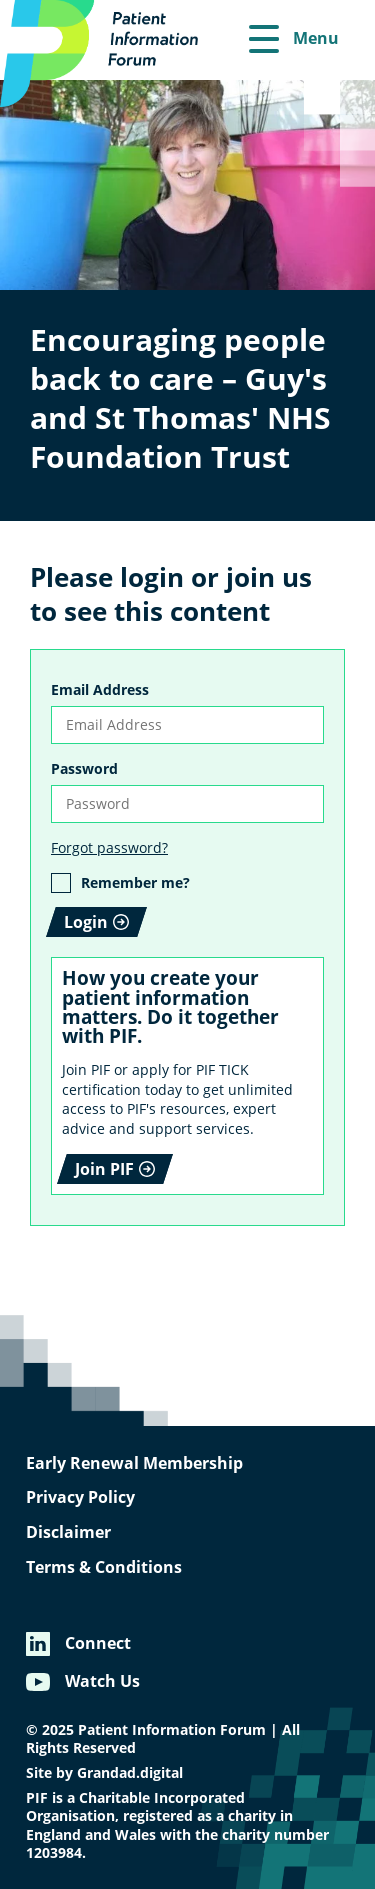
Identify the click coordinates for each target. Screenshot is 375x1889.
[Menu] (294, 40)
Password (84, 768)
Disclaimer (68, 1532)
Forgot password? (109, 847)
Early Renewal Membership (134, 1463)
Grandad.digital (130, 1773)
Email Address (100, 689)
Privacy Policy (80, 1497)
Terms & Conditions (104, 1567)
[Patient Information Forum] (110, 53)
